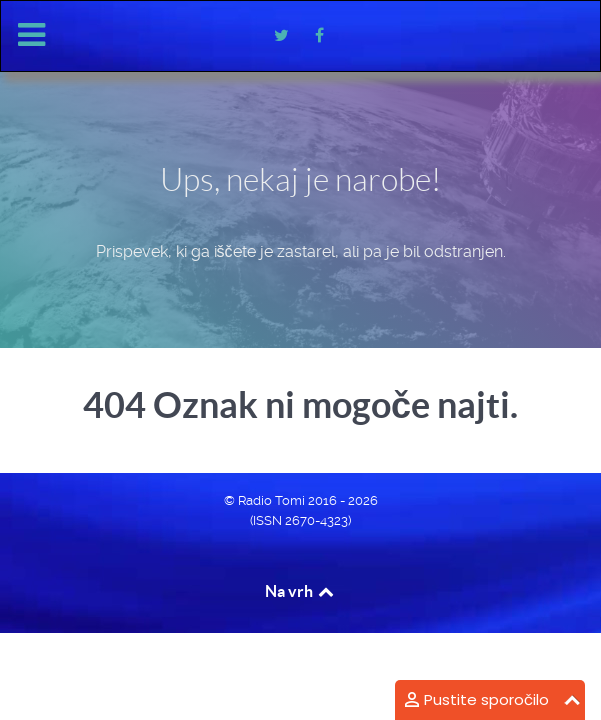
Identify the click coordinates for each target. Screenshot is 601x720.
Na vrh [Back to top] (301, 591)
